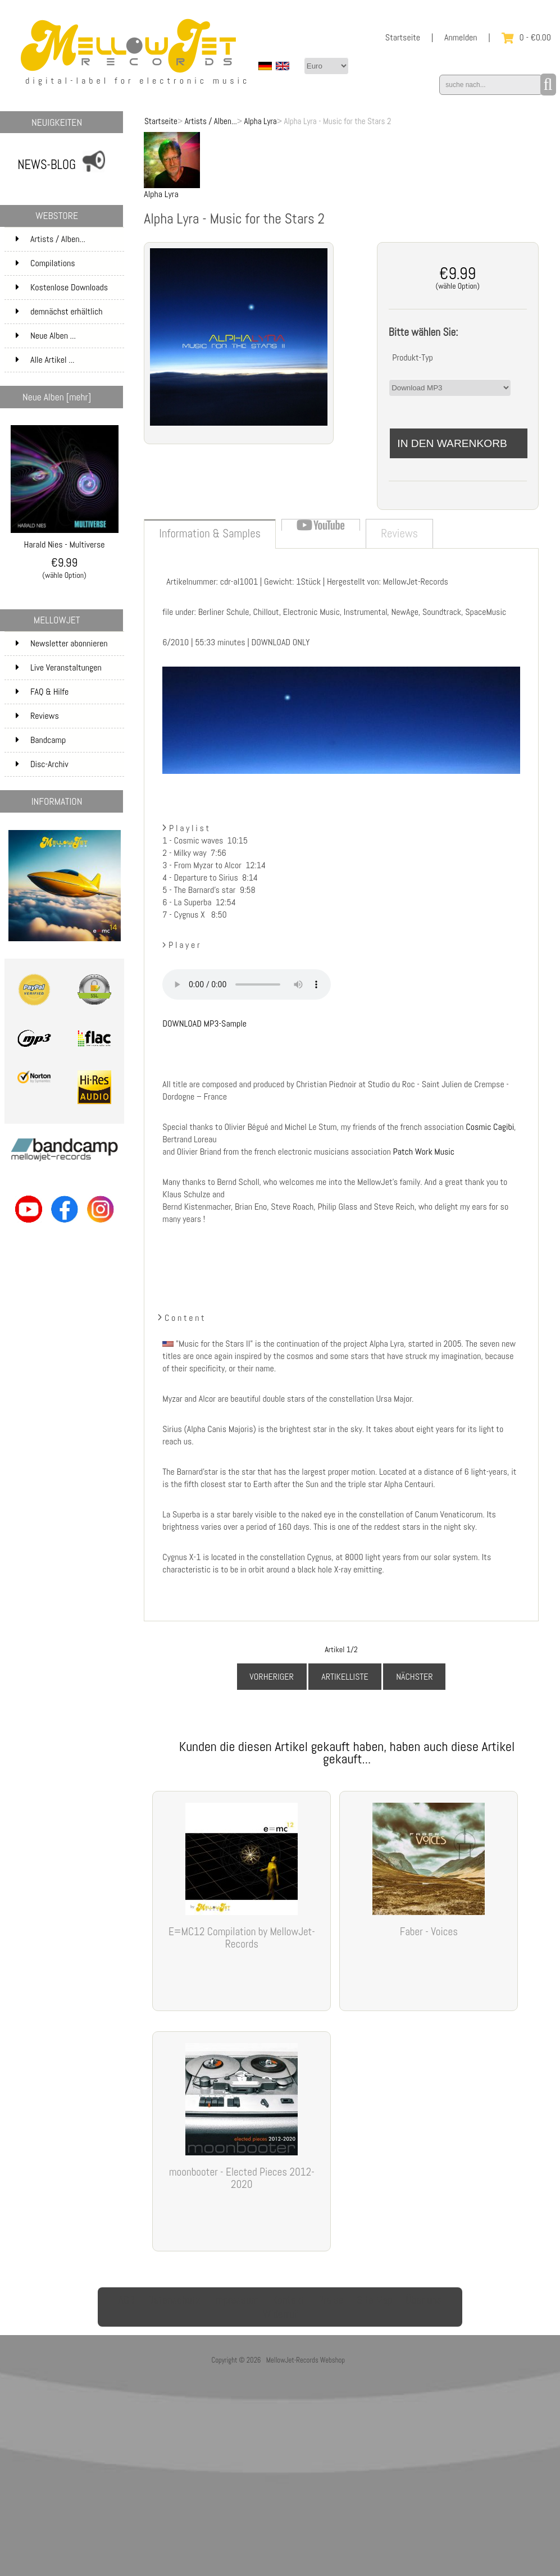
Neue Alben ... (46, 335)
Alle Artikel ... (45, 360)
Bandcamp (41, 740)
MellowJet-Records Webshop (305, 2360)
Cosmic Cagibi (490, 1127)
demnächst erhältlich (69, 315)
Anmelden (460, 37)
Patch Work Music (423, 1151)
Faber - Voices (429, 1932)
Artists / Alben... (211, 121)
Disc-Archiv (42, 764)
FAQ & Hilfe (42, 691)
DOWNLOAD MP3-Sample (204, 1023)
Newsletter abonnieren (62, 643)
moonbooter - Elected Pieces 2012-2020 (242, 2178)
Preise (331, 2300)
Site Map (375, 2300)
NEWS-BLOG (46, 165)
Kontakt (288, 2300)
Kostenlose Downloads (69, 290)
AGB (127, 2300)
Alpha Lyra (260, 121)
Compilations (69, 263)
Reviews (37, 716)
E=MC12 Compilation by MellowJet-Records (242, 1938)
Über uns (423, 2300)
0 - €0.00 (526, 37)
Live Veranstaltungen (59, 667)
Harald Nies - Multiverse (65, 540)
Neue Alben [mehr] (56, 397)
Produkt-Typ (412, 357)
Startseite (402, 37)
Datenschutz (174, 2300)
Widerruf (280, 2314)
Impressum (236, 2300)
